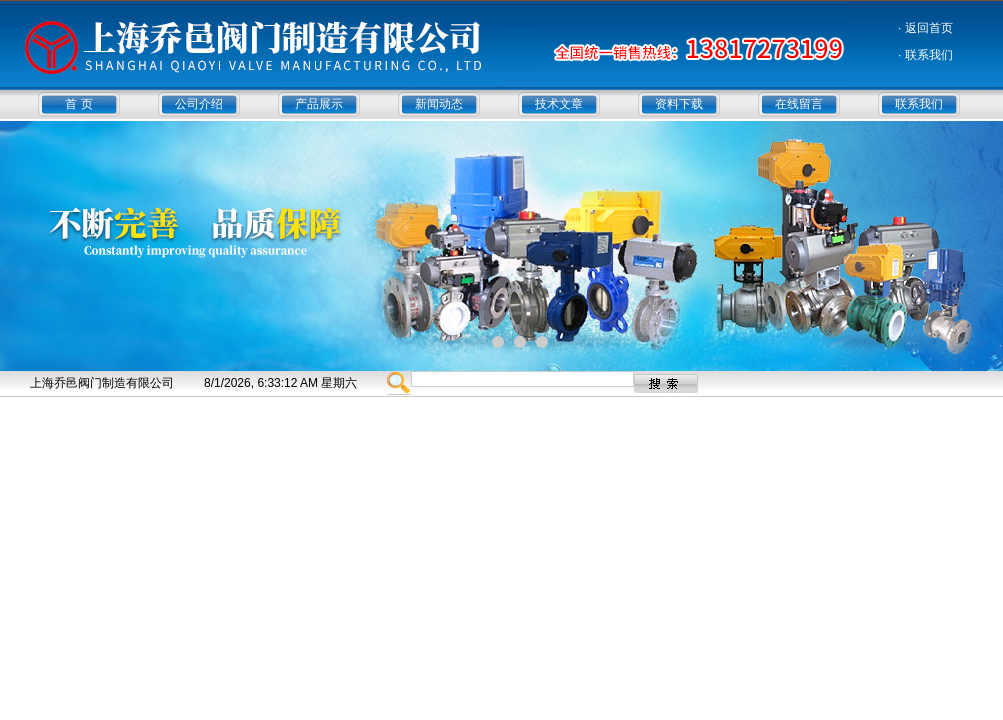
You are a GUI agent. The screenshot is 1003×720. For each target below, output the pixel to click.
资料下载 (679, 104)
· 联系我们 (925, 55)
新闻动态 (439, 104)
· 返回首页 (925, 28)
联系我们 (919, 104)
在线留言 (799, 104)
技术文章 (559, 104)
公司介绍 (199, 104)
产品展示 (319, 104)
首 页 (78, 104)
